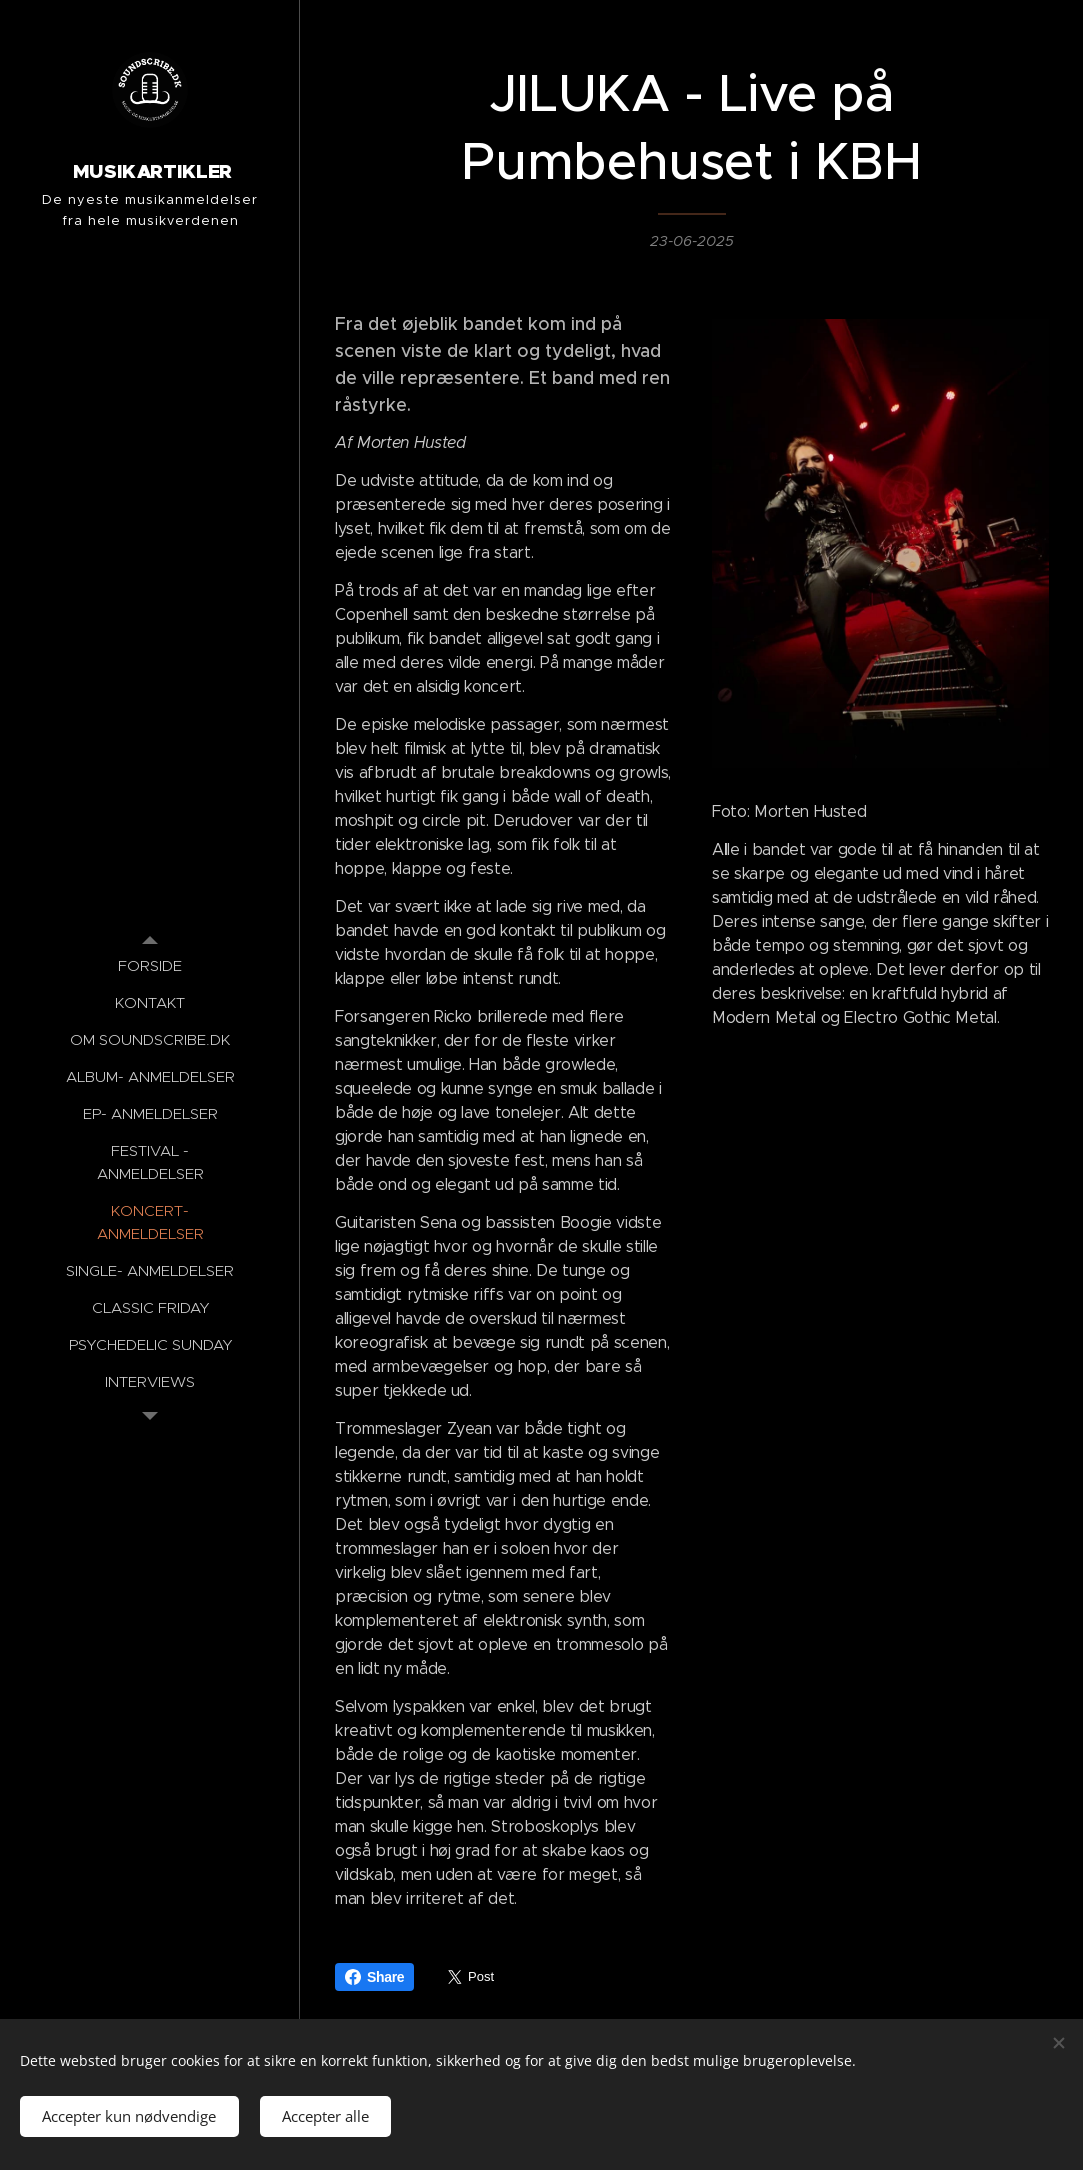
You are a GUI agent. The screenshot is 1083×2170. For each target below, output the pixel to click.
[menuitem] (150, 965)
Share (374, 1977)
